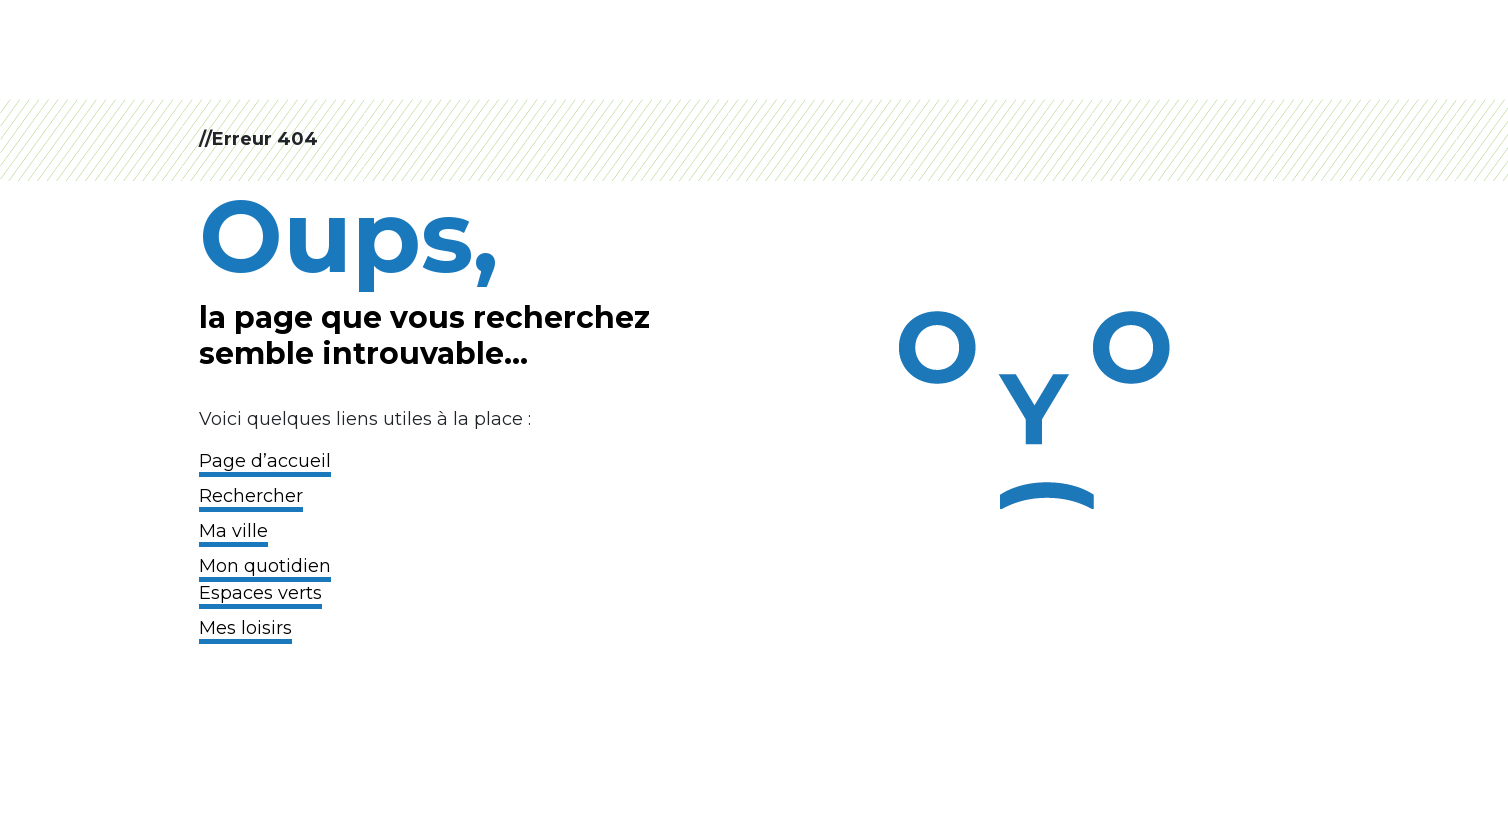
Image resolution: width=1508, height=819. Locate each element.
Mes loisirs (245, 628)
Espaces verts (260, 593)
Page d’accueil (265, 461)
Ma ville (233, 531)
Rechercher (251, 496)
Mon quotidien (265, 566)
